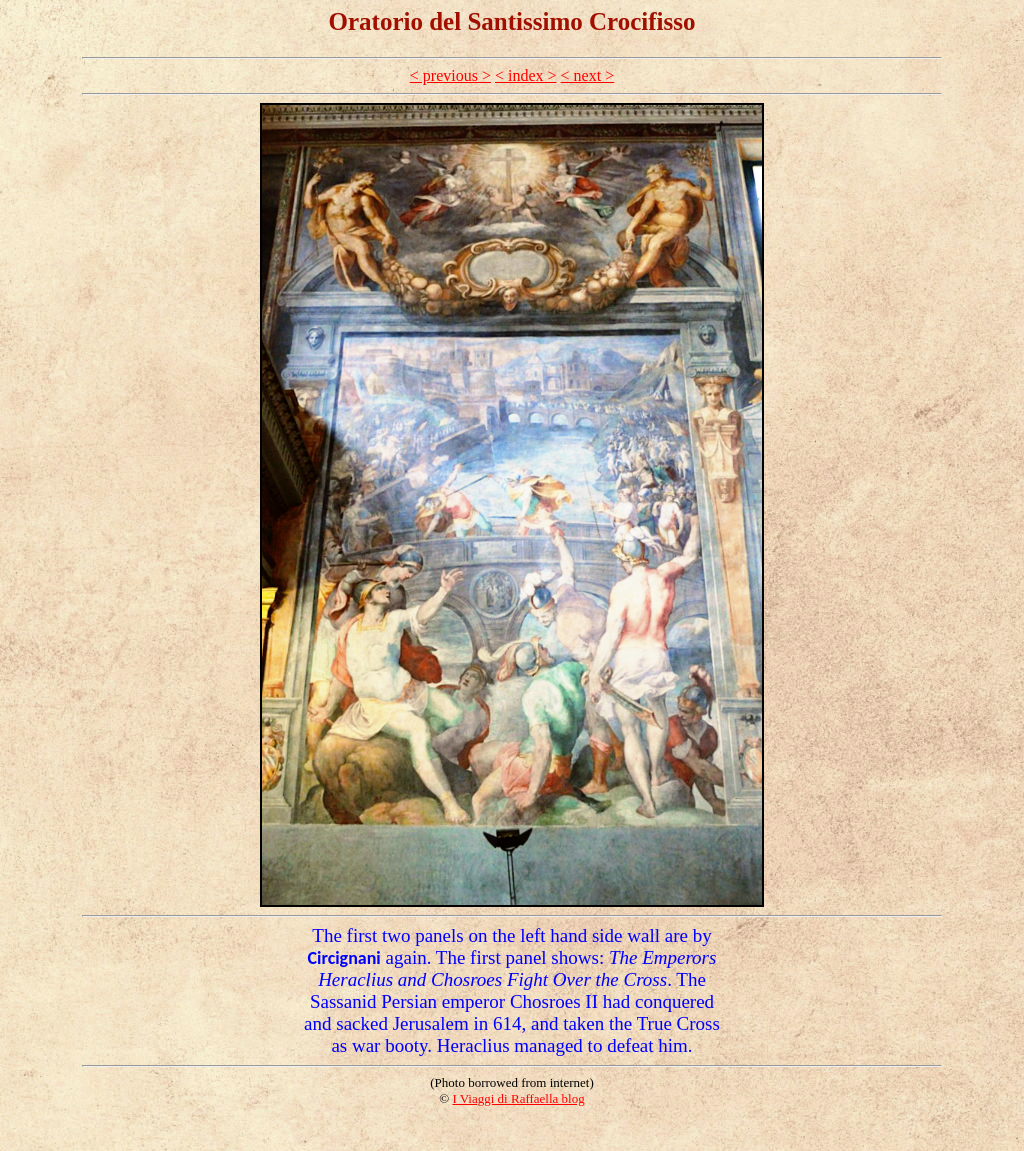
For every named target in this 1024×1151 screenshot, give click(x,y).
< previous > (450, 75)
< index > (526, 75)
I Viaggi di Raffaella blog (518, 1098)
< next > (588, 75)
